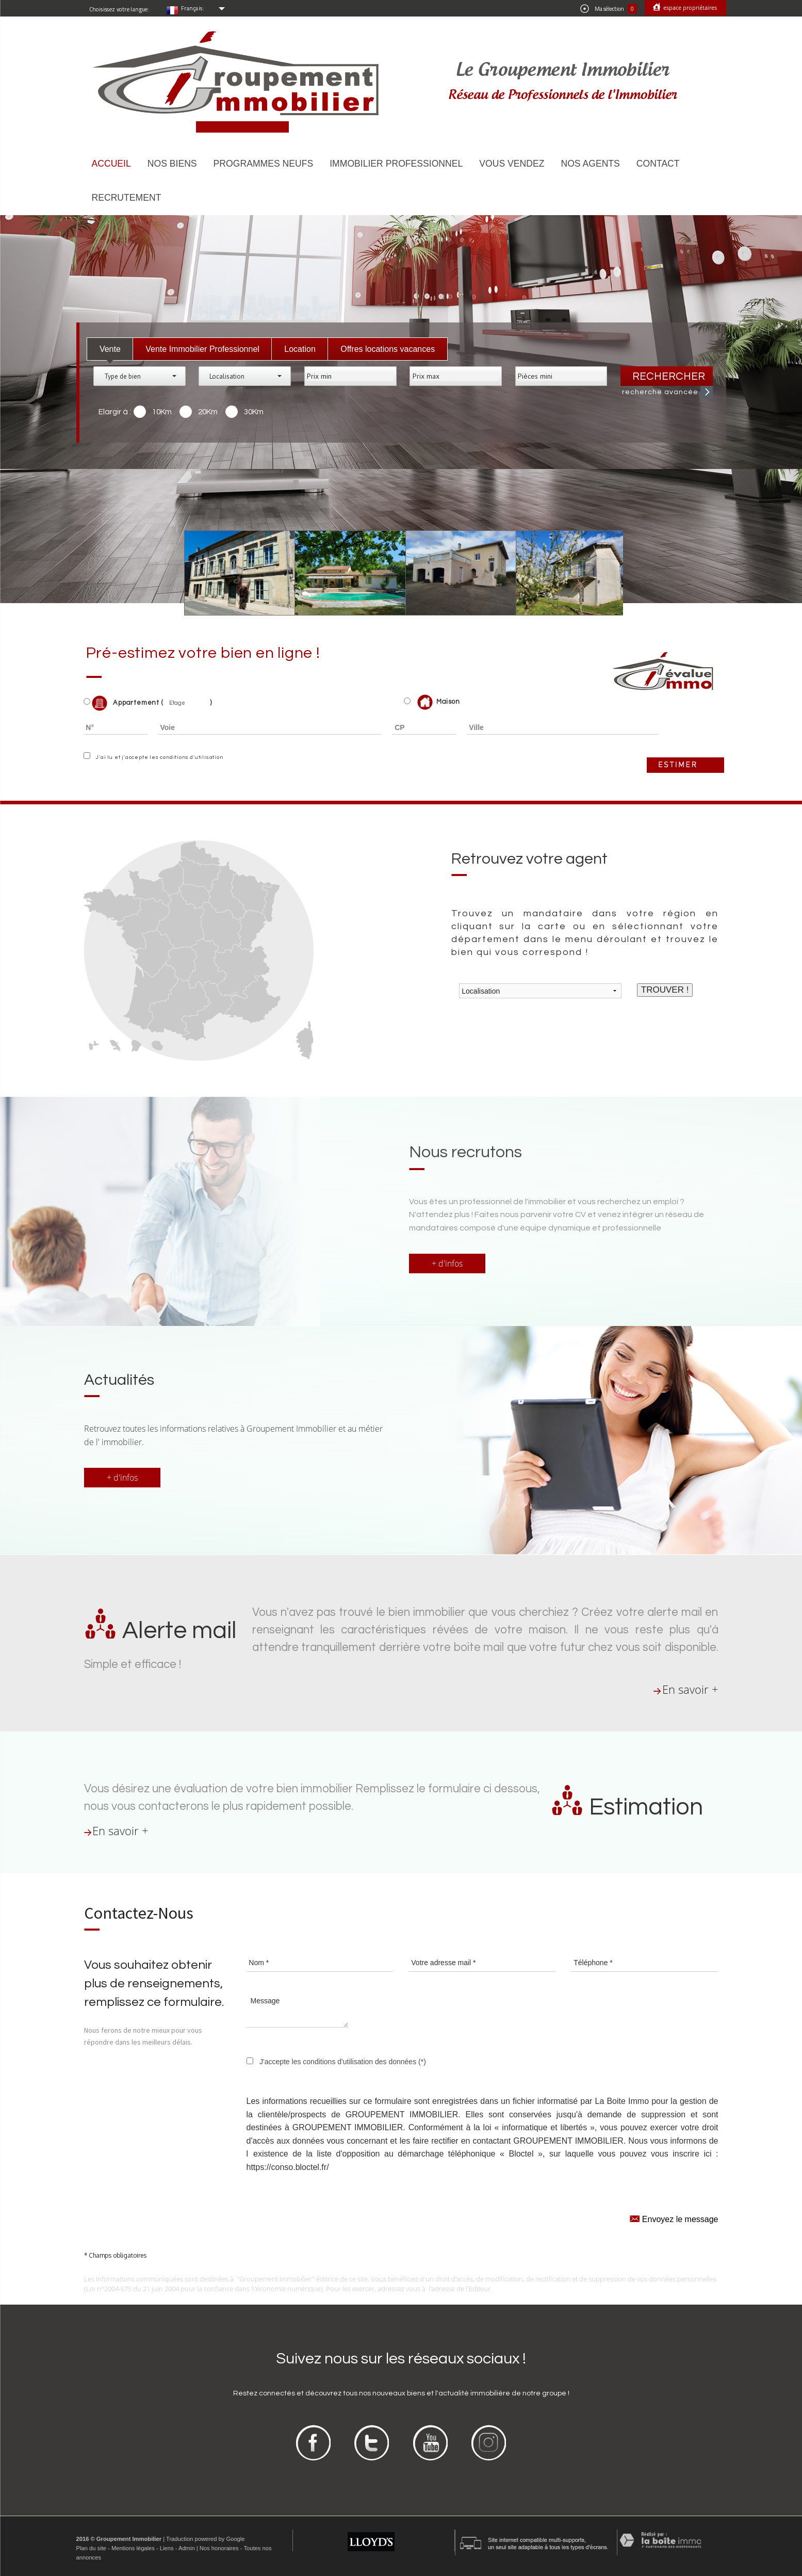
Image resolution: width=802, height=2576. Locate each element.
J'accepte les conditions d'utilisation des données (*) (342, 2061)
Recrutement (126, 197)
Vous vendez (511, 163)
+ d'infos (447, 1263)
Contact (658, 163)
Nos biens (172, 163)
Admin (186, 2548)
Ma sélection (608, 9)
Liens (167, 2548)
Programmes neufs (264, 163)
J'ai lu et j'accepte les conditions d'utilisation (158, 757)
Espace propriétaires (689, 7)
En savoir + (690, 1689)
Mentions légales (133, 2548)
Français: (193, 8)
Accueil (111, 163)
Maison (438, 702)
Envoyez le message (674, 2218)
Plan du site (91, 2548)
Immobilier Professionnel (396, 163)
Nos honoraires (219, 2548)
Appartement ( (123, 703)
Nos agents (590, 163)
